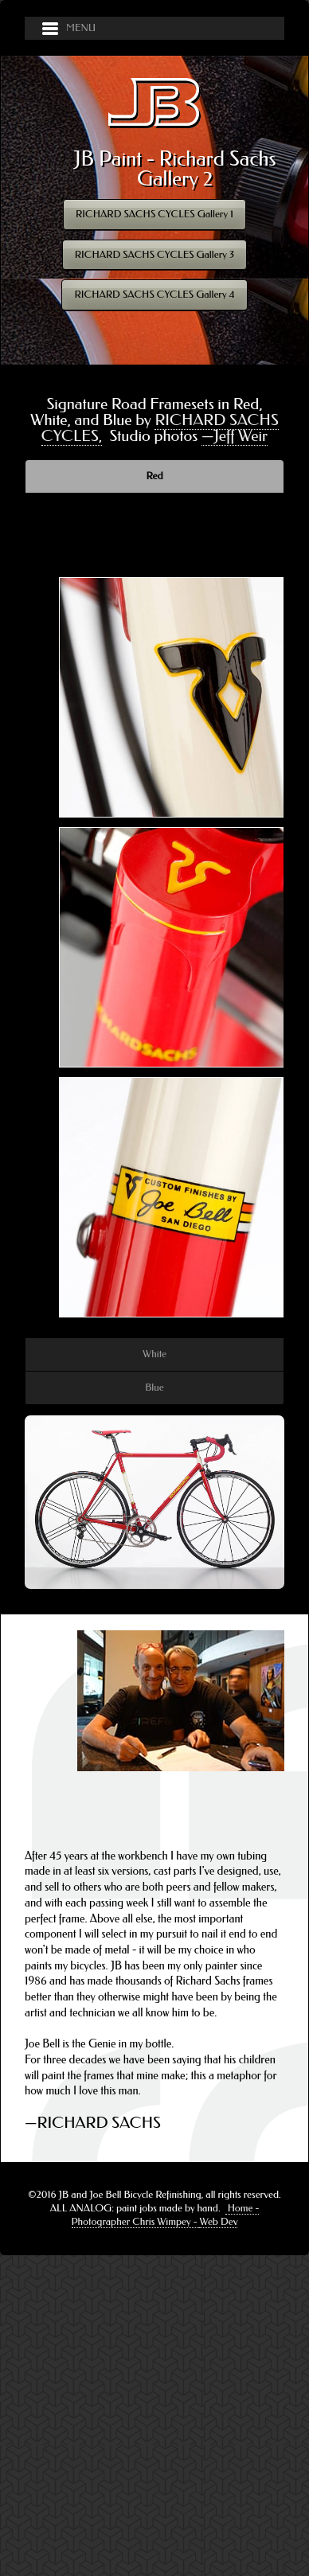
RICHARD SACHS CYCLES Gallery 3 (155, 254)
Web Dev (218, 2221)
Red (155, 476)
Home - (242, 2208)
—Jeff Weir (234, 436)
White (154, 1354)
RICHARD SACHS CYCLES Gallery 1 (154, 214)
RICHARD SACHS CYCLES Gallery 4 (154, 294)
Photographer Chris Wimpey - (136, 2221)
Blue (154, 1387)
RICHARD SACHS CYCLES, (160, 428)
